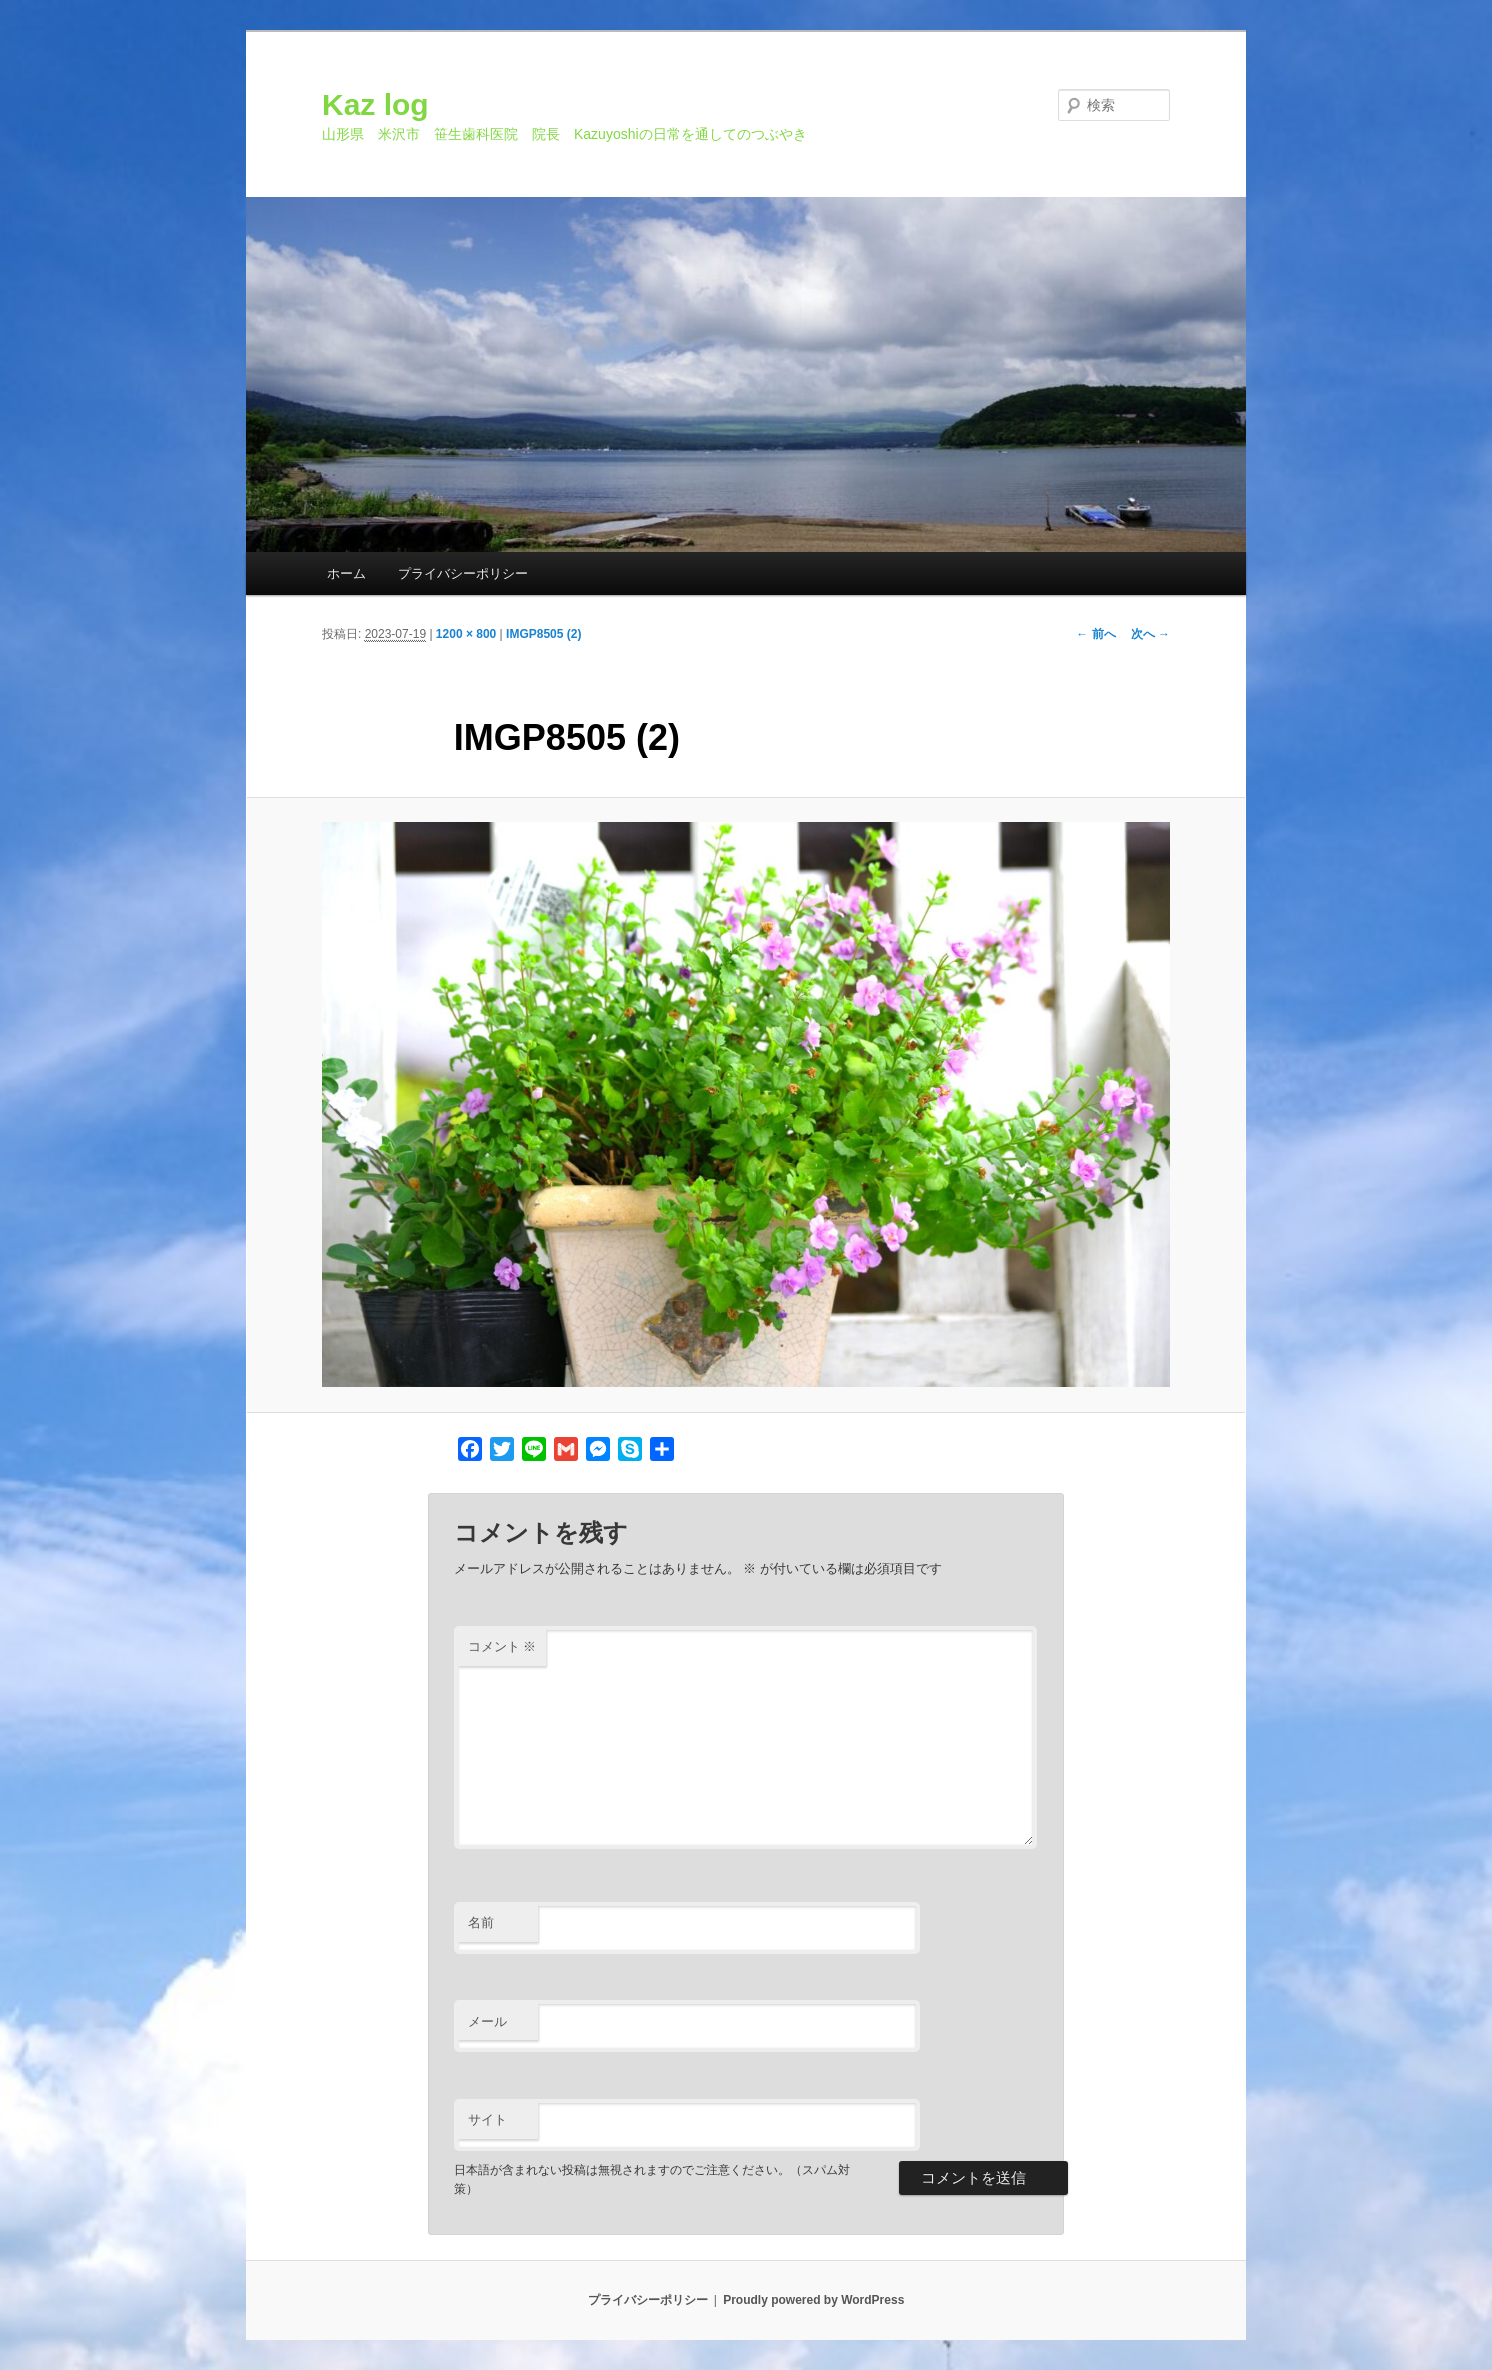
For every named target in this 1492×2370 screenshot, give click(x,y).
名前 (481, 1922)
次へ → (1150, 634)
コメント (502, 1646)
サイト (487, 2119)
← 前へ (1095, 634)
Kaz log (375, 104)
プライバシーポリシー (463, 573)
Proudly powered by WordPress (813, 2300)
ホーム (346, 573)
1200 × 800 (466, 634)
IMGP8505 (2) (543, 634)
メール (487, 2021)
